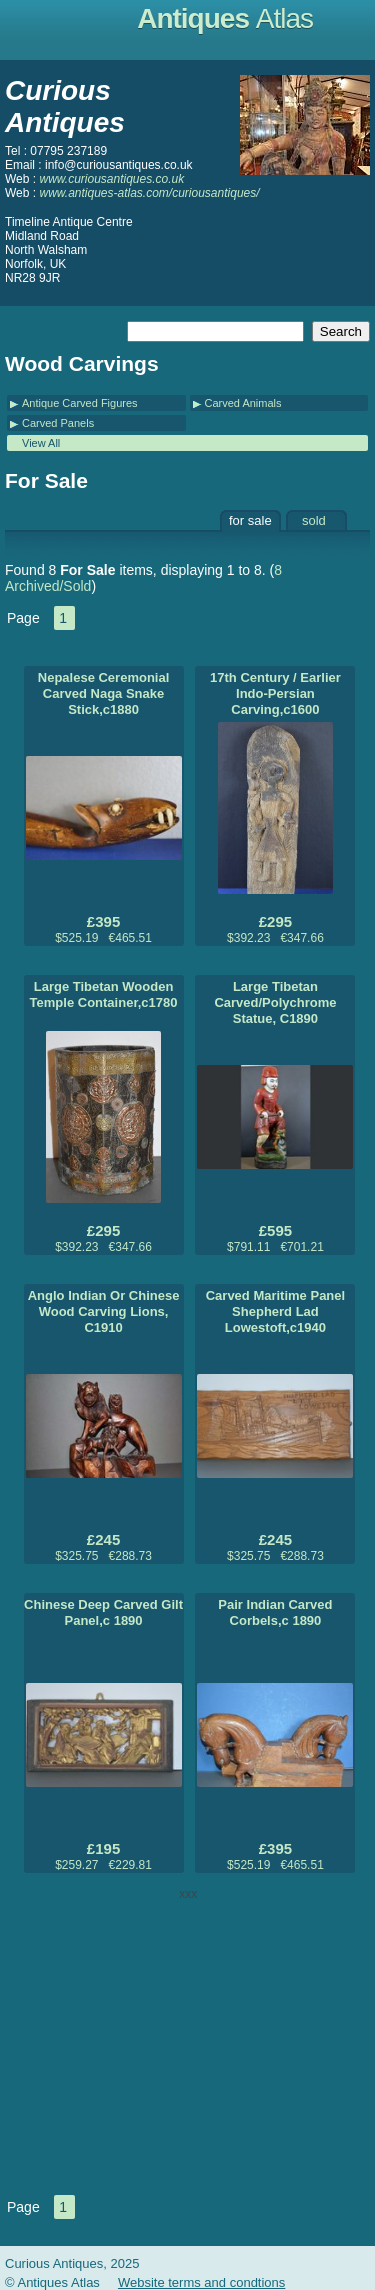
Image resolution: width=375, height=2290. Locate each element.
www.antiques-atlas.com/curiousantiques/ (149, 193)
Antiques (225, 18)
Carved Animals (243, 403)
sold (314, 520)
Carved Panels (58, 423)
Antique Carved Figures (80, 403)
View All (41, 443)
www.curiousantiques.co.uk (111, 179)
